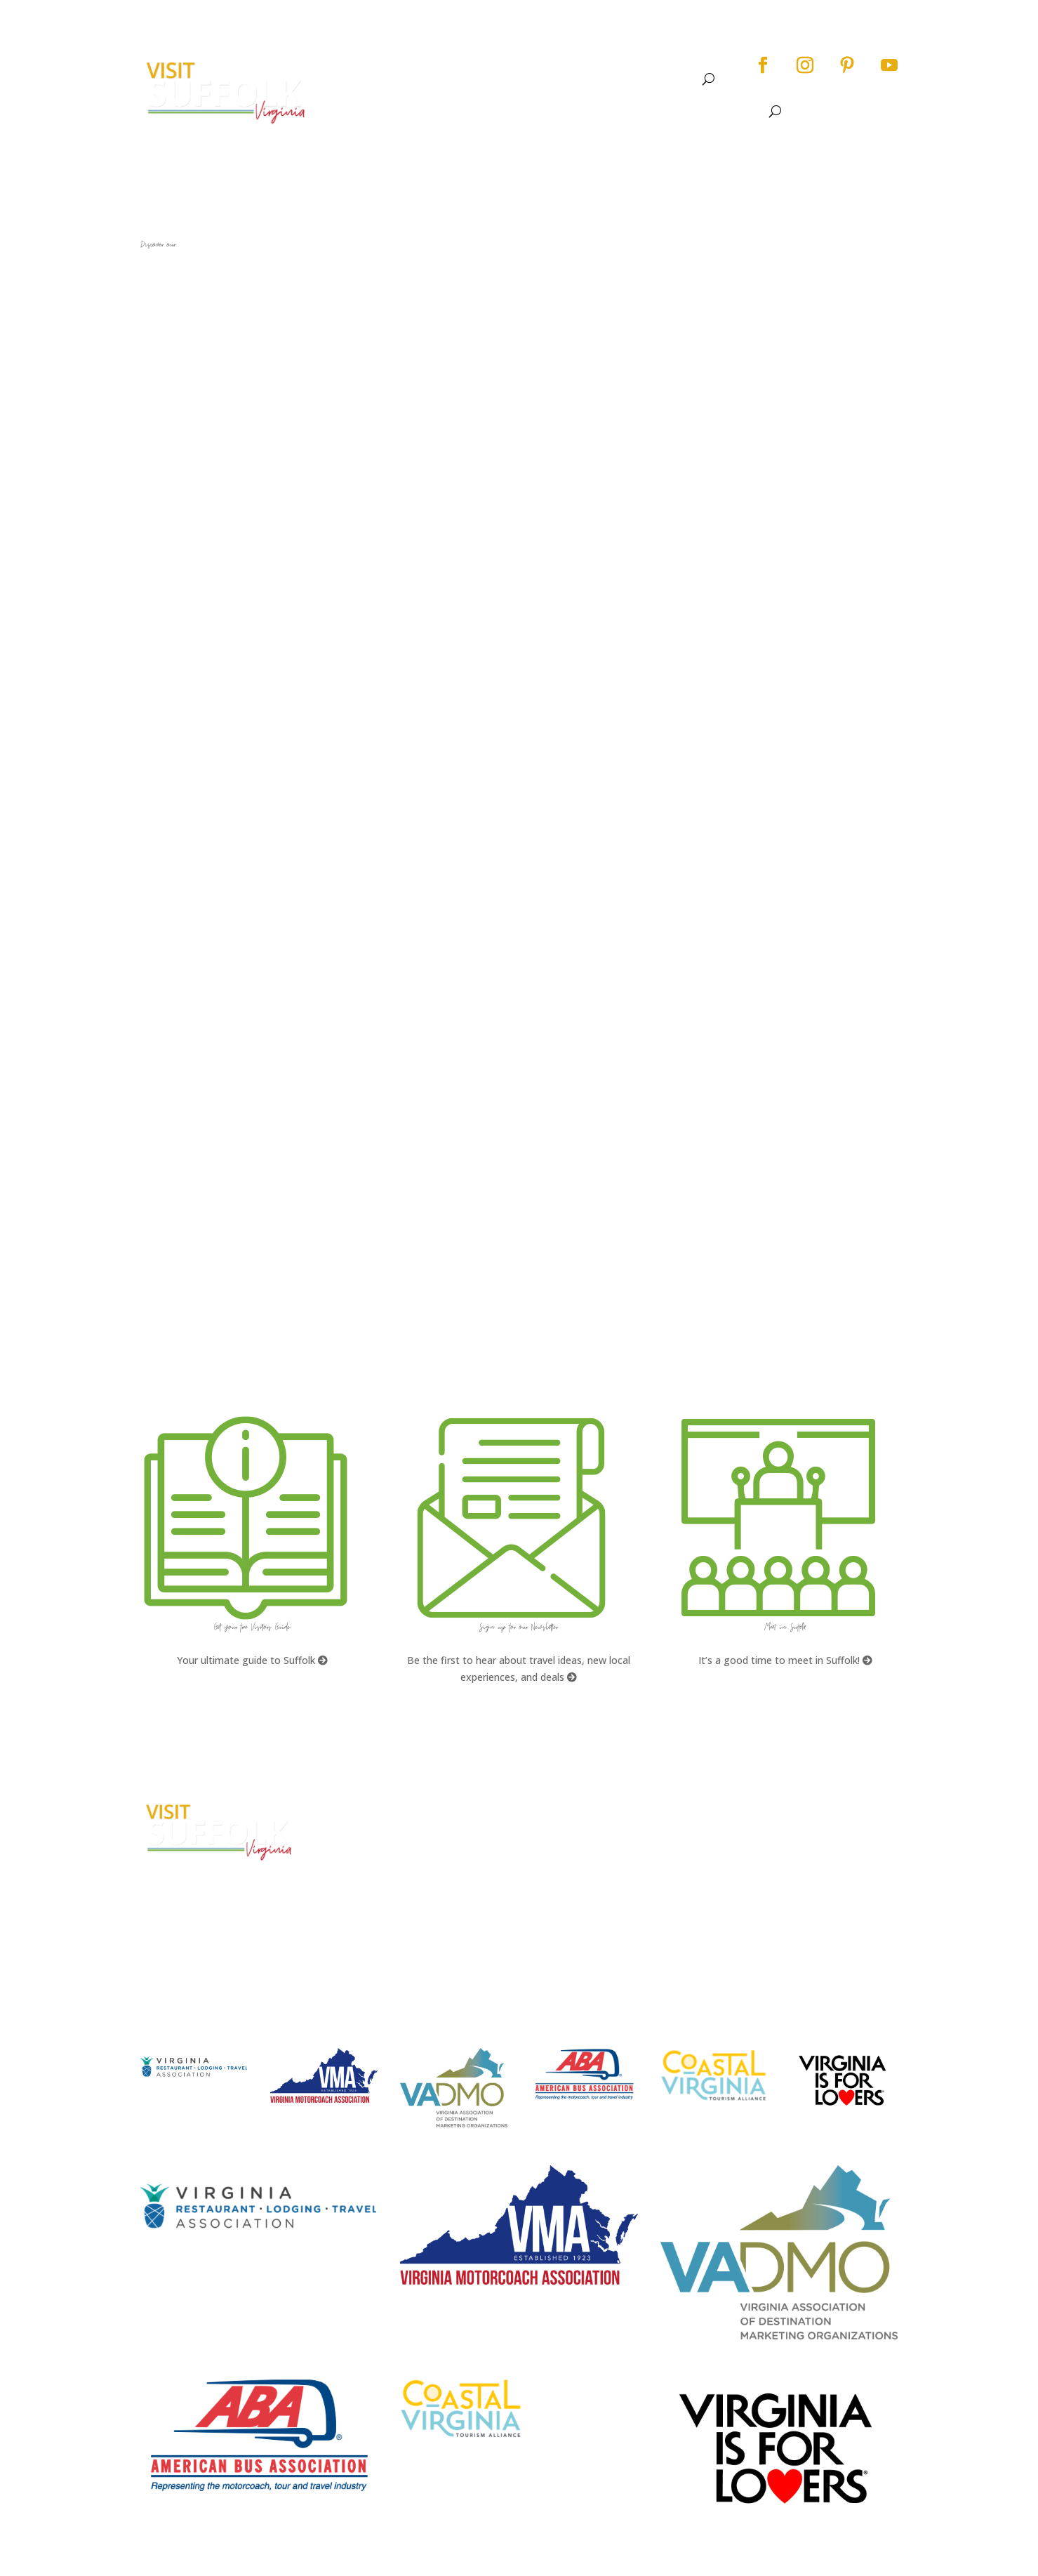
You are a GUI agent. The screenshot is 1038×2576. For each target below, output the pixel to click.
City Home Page (780, 1807)
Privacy (758, 1860)
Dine (580, 79)
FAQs (552, 1807)
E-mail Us (361, 1901)
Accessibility (772, 1834)
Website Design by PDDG (798, 1887)
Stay (616, 79)
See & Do (458, 79)
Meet (668, 79)
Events (525, 79)
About (392, 79)
